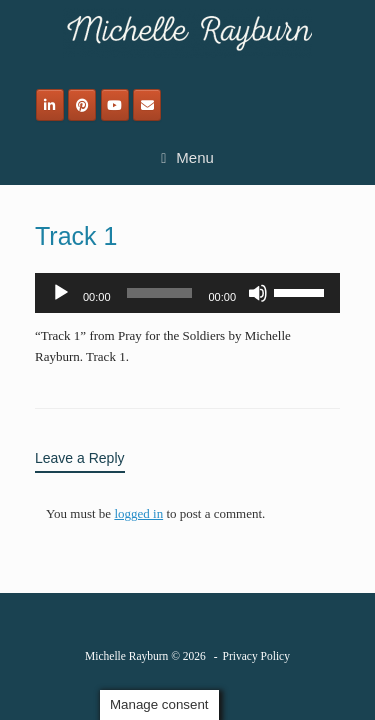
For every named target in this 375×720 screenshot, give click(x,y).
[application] (187, 293)
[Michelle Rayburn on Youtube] (115, 105)
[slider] (160, 293)
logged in (138, 513)
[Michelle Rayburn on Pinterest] (82, 105)
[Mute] (258, 293)
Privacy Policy (256, 656)
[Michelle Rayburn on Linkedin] (50, 105)
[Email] (147, 105)
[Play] (61, 293)
